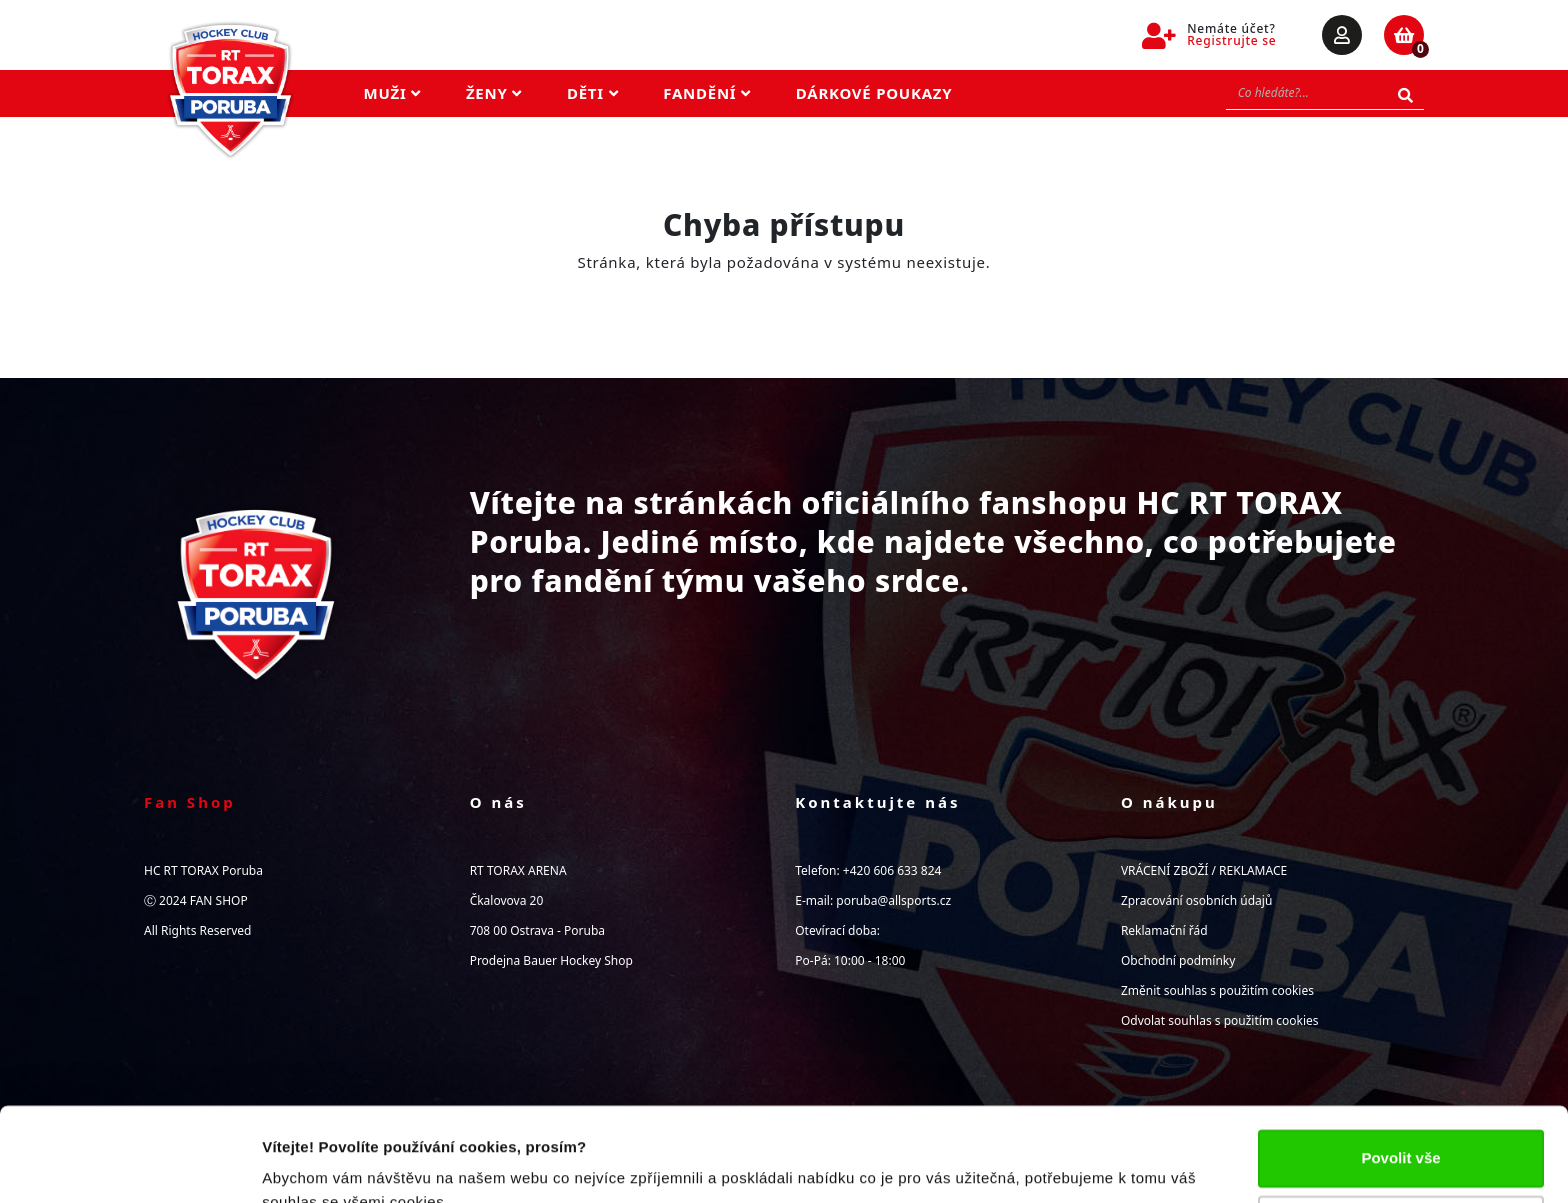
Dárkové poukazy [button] (874, 93)
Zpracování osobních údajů (1196, 900)
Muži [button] (392, 93)
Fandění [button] (707, 93)
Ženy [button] (494, 93)
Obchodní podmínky (1178, 960)
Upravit (1402, 1129)
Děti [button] (592, 93)
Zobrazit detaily (318, 1163)
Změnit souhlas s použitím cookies (1217, 990)
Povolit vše (1400, 1064)
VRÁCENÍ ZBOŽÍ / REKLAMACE (1204, 870)
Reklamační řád (1164, 930)
